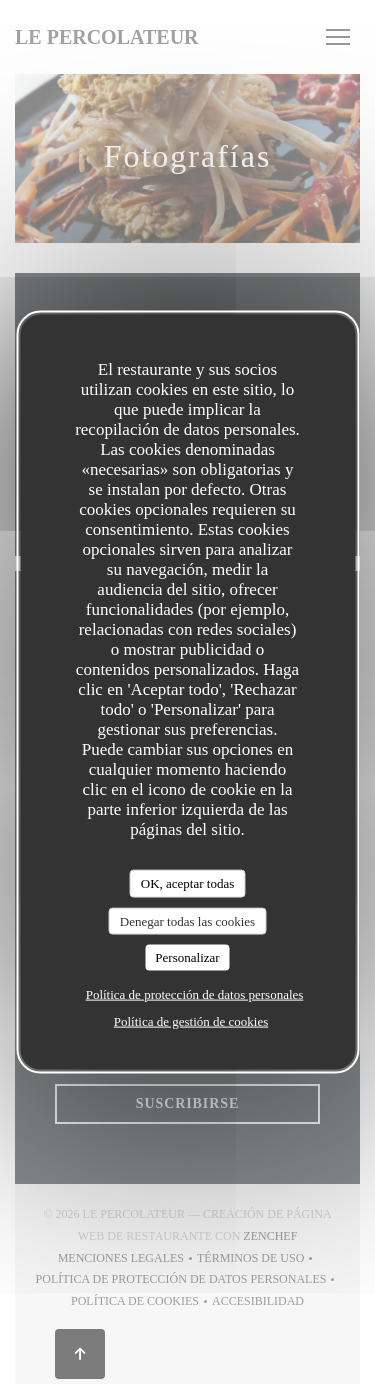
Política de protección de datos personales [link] (195, 993)
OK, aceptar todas (188, 883)
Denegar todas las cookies (187, 920)
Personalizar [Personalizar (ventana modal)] (187, 957)
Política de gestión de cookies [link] (191, 1020)
